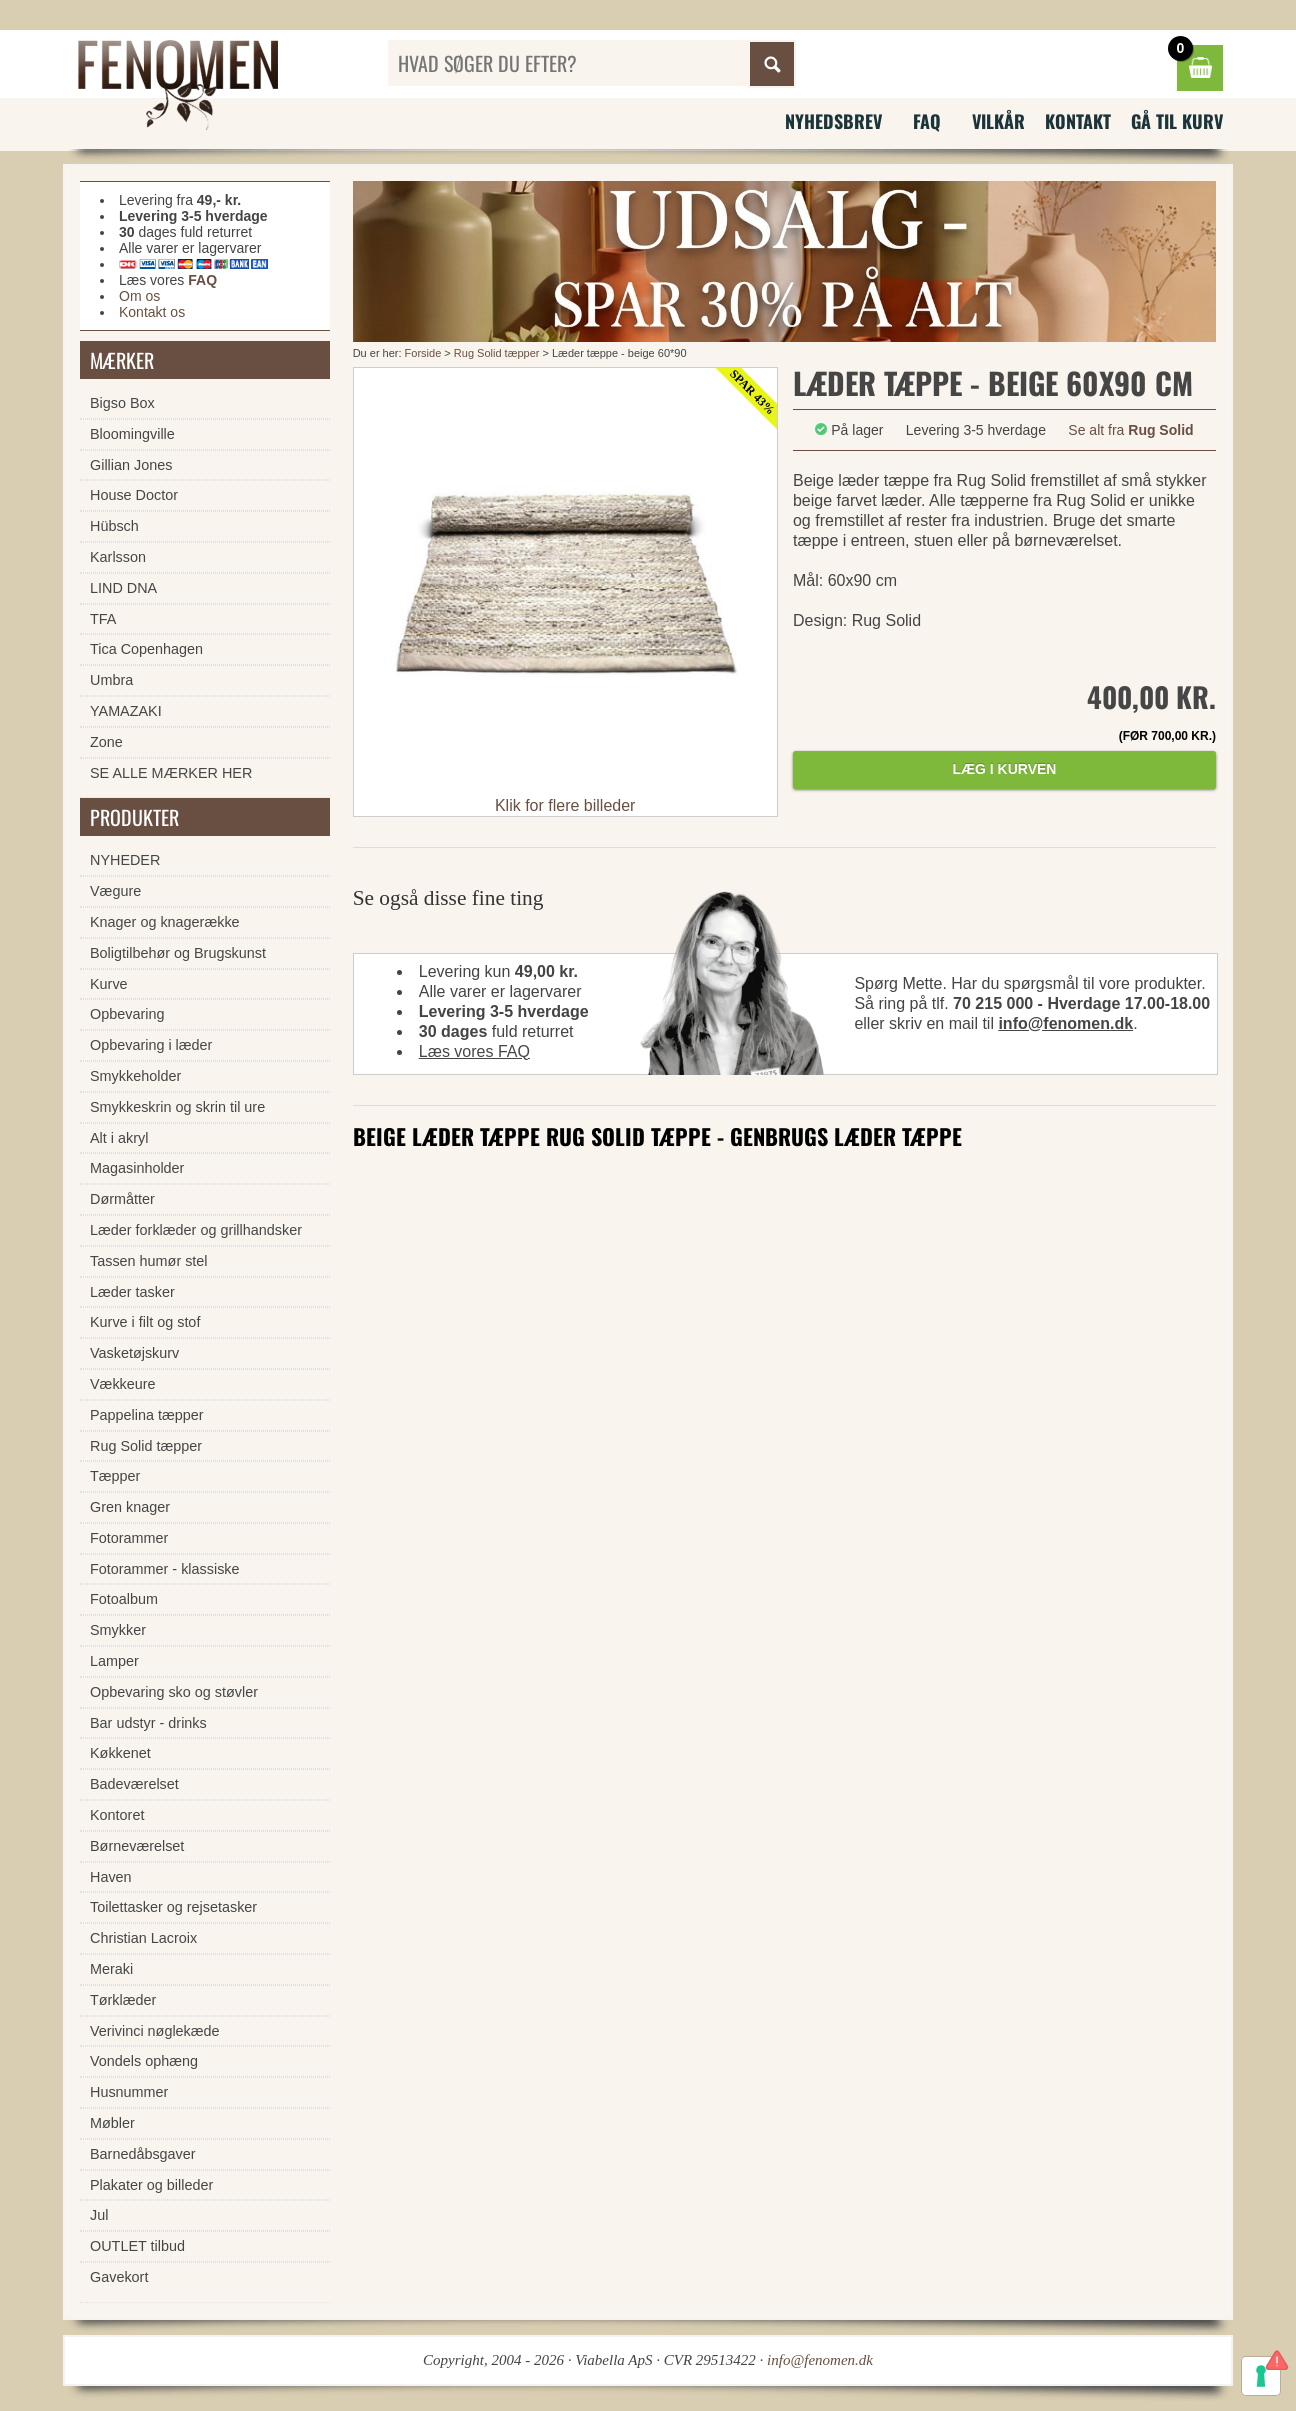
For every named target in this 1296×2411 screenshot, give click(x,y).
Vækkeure (123, 1384)
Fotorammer (129, 1538)
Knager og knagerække (165, 922)
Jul (99, 2215)
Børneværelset (137, 1846)
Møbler (112, 2123)
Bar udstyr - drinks (148, 1723)
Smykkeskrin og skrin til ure (177, 1107)
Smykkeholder (135, 1076)
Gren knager (130, 1507)
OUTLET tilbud (137, 2246)
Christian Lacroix (143, 1938)
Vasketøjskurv (134, 1353)
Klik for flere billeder (565, 805)
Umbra (111, 680)
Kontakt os (152, 312)
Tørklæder (123, 2000)
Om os (139, 296)
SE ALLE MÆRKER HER (171, 773)
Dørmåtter (122, 1199)
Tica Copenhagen (146, 649)
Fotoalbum (124, 1599)
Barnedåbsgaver (143, 2154)
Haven (111, 1877)
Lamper (114, 1661)
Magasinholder (137, 1168)
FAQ (927, 121)
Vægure (115, 891)
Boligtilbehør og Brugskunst (178, 953)
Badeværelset (134, 1784)
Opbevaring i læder (151, 1045)
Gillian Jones (131, 465)
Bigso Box (122, 403)
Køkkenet (120, 1753)
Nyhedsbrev (833, 121)
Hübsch (114, 526)
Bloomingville (132, 434)
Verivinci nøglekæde (155, 2031)
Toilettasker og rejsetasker (173, 1907)
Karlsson (118, 557)
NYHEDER (125, 860)
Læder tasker (132, 1292)
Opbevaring (127, 1014)
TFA (103, 619)
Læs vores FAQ (474, 1051)
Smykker (118, 1630)
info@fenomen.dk (1065, 1023)
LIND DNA (123, 588)
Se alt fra (1130, 430)
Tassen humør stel (149, 1261)
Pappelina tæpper (147, 1415)
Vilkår (998, 121)
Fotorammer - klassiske (165, 1569)
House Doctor (134, 495)
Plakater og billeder (151, 2185)
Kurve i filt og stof (145, 1322)
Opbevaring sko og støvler (174, 1692)
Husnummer (129, 2092)
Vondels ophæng (144, 2061)
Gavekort (119, 2277)
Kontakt (1078, 121)
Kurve (109, 984)
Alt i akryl (119, 1138)
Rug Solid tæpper (498, 353)
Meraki (111, 1969)
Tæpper (115, 1476)
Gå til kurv (1177, 121)
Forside (423, 353)
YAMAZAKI (126, 711)
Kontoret (117, 1815)
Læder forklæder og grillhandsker (196, 1230)
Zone (106, 742)
